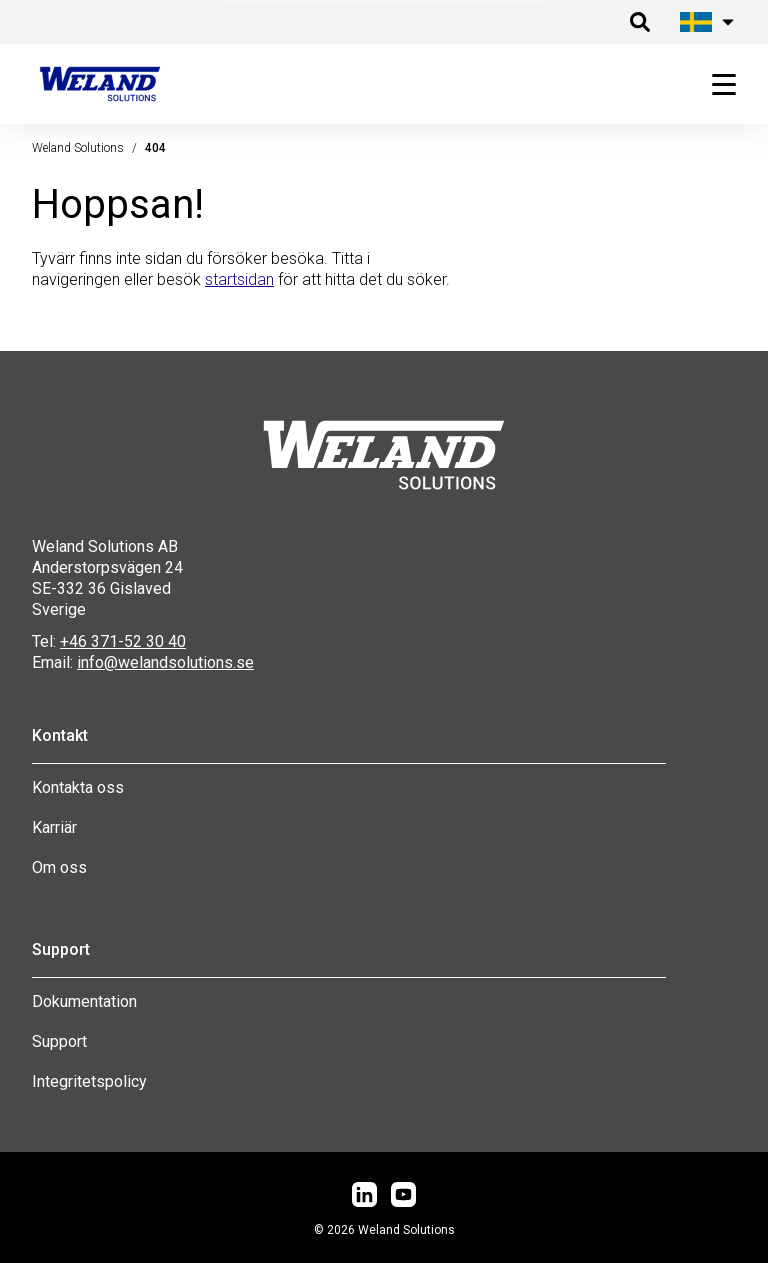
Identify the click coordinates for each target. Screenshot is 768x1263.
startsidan (239, 279)
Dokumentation (84, 1001)
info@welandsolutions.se (165, 662)
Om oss (59, 867)
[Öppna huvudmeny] (716, 84)
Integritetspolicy (89, 1081)
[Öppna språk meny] (704, 22)
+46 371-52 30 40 (123, 641)
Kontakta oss (78, 787)
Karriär (54, 827)
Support (59, 1041)
